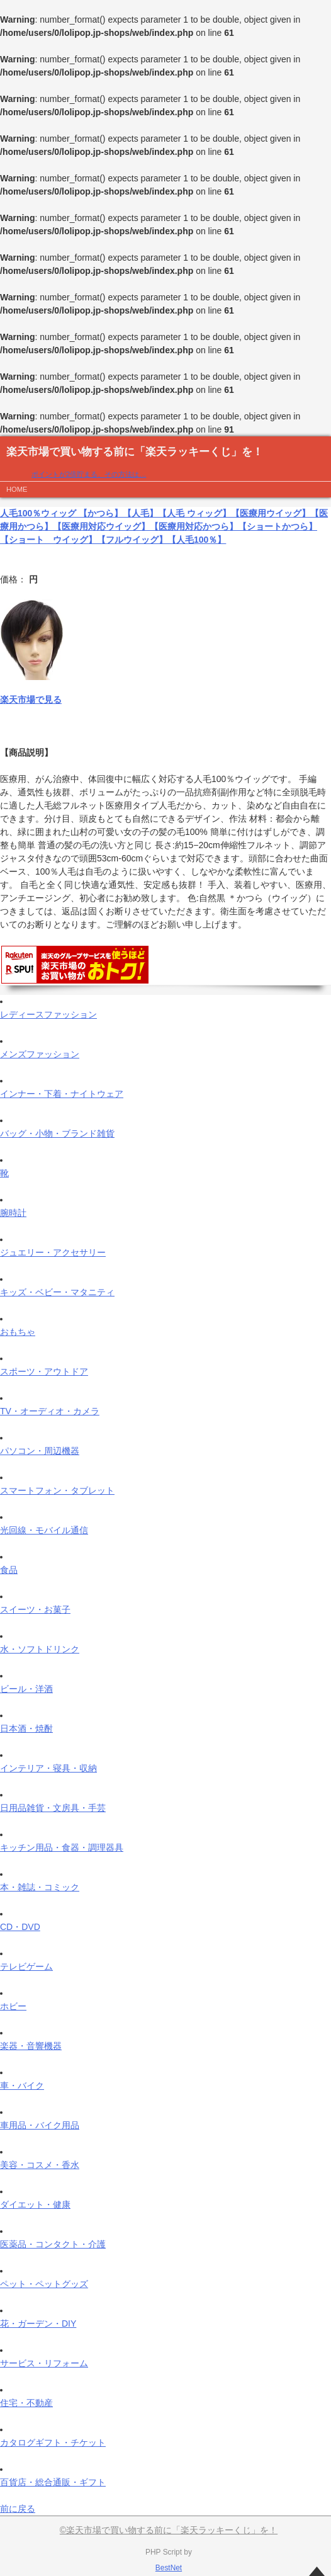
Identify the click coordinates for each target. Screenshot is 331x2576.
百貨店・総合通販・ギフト (53, 2482)
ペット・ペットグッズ (44, 2284)
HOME (17, 489)
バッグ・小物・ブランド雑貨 (57, 1133)
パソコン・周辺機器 (39, 1451)
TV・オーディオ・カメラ (49, 1411)
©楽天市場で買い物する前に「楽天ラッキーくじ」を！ (169, 2530)
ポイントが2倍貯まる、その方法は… (88, 474)
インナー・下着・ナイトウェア (61, 1094)
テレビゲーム (26, 1966)
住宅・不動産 (26, 2403)
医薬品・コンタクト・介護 (53, 2244)
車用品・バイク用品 (39, 2125)
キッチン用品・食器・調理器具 (61, 1847)
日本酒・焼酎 (26, 1728)
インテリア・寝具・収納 (48, 1768)
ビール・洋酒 (26, 1689)
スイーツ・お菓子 (35, 1609)
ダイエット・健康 (35, 2204)
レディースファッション (48, 1014)
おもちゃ (17, 1332)
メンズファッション (39, 1054)
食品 (9, 1570)
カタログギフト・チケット (53, 2442)
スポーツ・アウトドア (44, 1371)
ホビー (13, 2006)
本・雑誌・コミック (39, 1887)
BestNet (168, 2567)
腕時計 (13, 1213)
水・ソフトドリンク (39, 1649)
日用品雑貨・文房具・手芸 (53, 1808)
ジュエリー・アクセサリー (53, 1252)
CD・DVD (20, 1927)
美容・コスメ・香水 (39, 2165)
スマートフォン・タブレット (57, 1490)
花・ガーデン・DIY (38, 2323)
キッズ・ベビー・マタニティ (57, 1292)
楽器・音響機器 (31, 2046)
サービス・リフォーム (44, 2363)
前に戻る (17, 2509)
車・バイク (22, 2085)
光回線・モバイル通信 (44, 1530)
